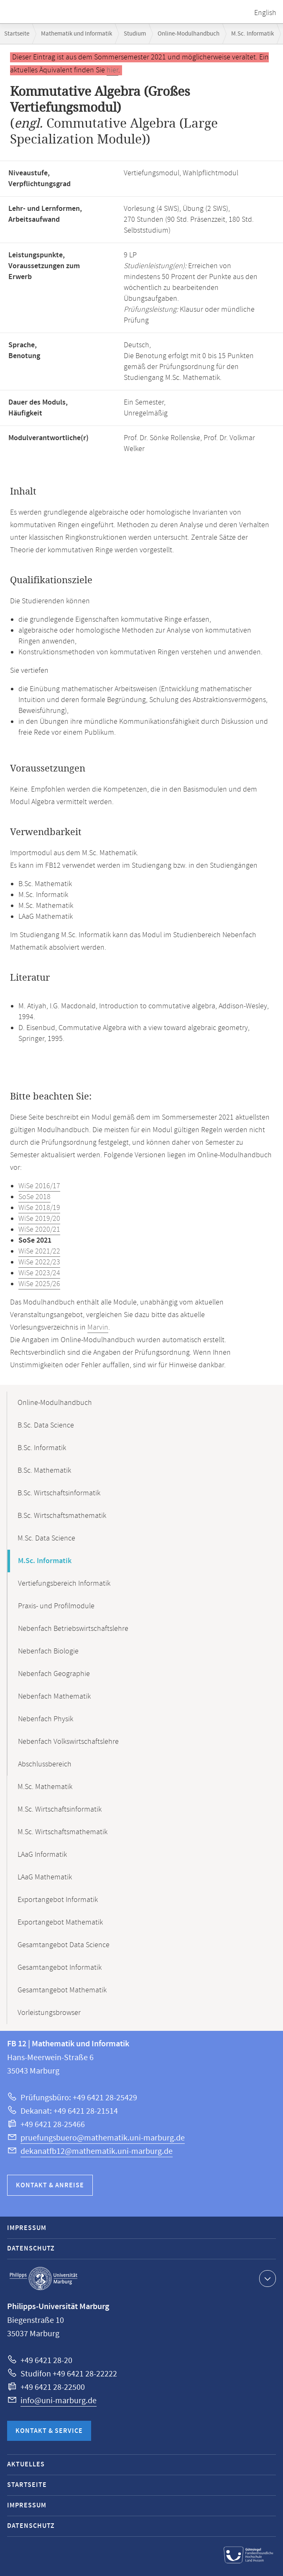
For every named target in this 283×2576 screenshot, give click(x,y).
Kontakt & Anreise (50, 2185)
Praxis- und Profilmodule (56, 1606)
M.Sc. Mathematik (45, 1787)
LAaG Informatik (42, 1855)
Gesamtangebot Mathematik (62, 1990)
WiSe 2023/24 (39, 1273)
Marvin (97, 1328)
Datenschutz (31, 2248)
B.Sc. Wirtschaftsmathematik (62, 1516)
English (265, 13)
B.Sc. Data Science (46, 1425)
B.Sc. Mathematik (44, 1471)
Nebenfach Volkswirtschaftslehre (68, 1742)
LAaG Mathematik (45, 1877)
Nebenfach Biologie (48, 1651)
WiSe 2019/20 (39, 1219)
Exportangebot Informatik (58, 1900)
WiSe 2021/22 (39, 1251)
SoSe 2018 (34, 1197)
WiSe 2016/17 (39, 1186)
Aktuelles (26, 2464)
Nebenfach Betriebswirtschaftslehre (73, 1629)
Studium (135, 34)
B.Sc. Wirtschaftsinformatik (59, 1493)
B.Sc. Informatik (42, 1448)
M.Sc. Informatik (252, 34)
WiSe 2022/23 (39, 1262)
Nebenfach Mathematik (54, 1697)
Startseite (16, 34)
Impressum (26, 2228)
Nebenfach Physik (45, 1719)
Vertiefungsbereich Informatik (64, 1584)
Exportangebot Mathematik (60, 1922)
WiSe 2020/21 (39, 1230)
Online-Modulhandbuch (188, 34)
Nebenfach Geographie (54, 1674)
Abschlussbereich (44, 1764)
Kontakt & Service (49, 2431)
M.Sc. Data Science (46, 1538)
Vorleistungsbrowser (49, 2013)
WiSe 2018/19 (39, 1208)
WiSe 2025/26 (39, 1284)
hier (112, 70)
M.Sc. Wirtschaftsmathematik (62, 1832)
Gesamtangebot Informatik (60, 1968)
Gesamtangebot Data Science (64, 1945)
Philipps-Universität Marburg (43, 2278)
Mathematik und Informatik (76, 34)
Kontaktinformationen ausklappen (266, 2278)
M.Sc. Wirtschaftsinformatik (60, 1809)
